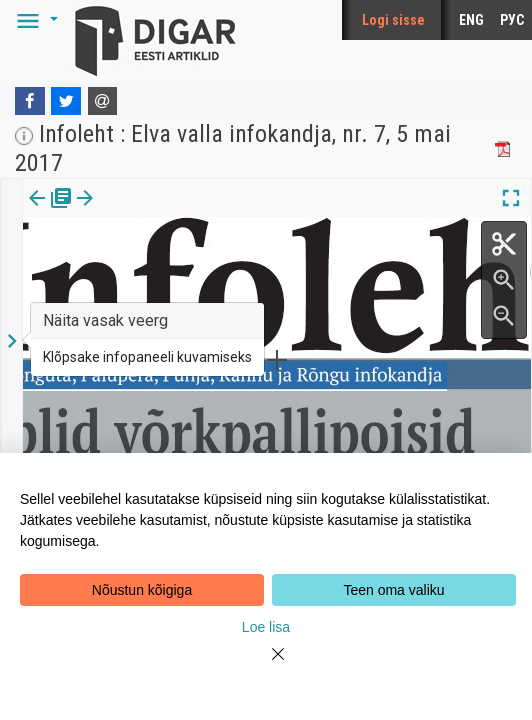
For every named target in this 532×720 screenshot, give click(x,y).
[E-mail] (103, 101)
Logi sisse (393, 20)
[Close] (266, 666)
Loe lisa (266, 627)
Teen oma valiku (393, 590)
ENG (471, 20)
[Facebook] (30, 101)
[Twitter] (66, 101)
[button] (34, 20)
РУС (512, 20)
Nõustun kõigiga (142, 590)
